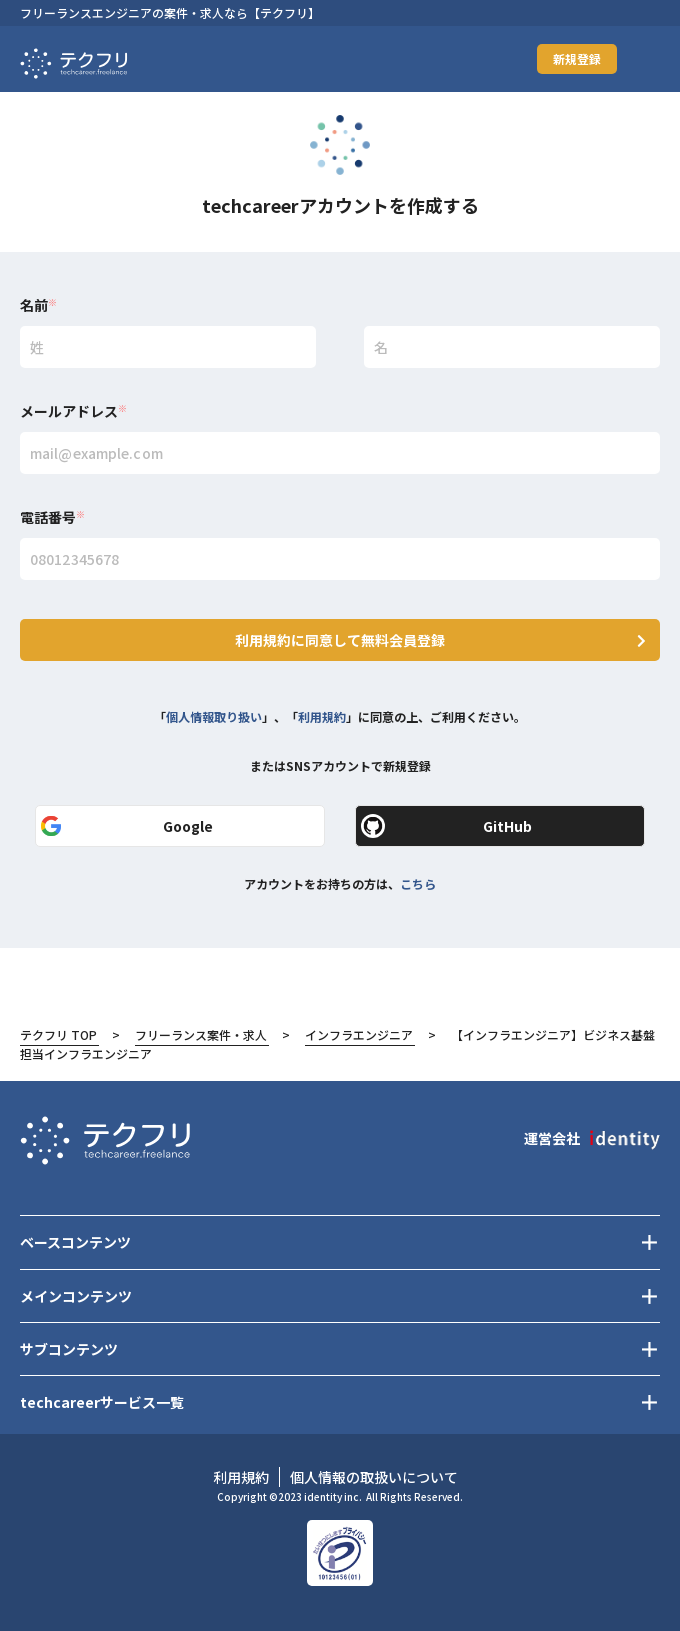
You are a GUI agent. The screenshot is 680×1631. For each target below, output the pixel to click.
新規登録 (577, 58)
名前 (38, 305)
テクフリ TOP (58, 1034)
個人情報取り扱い (214, 716)
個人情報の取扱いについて (374, 1477)
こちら (418, 883)
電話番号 (52, 517)
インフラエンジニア (359, 1034)
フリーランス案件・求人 (201, 1034)
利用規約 (322, 716)
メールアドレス (73, 411)
